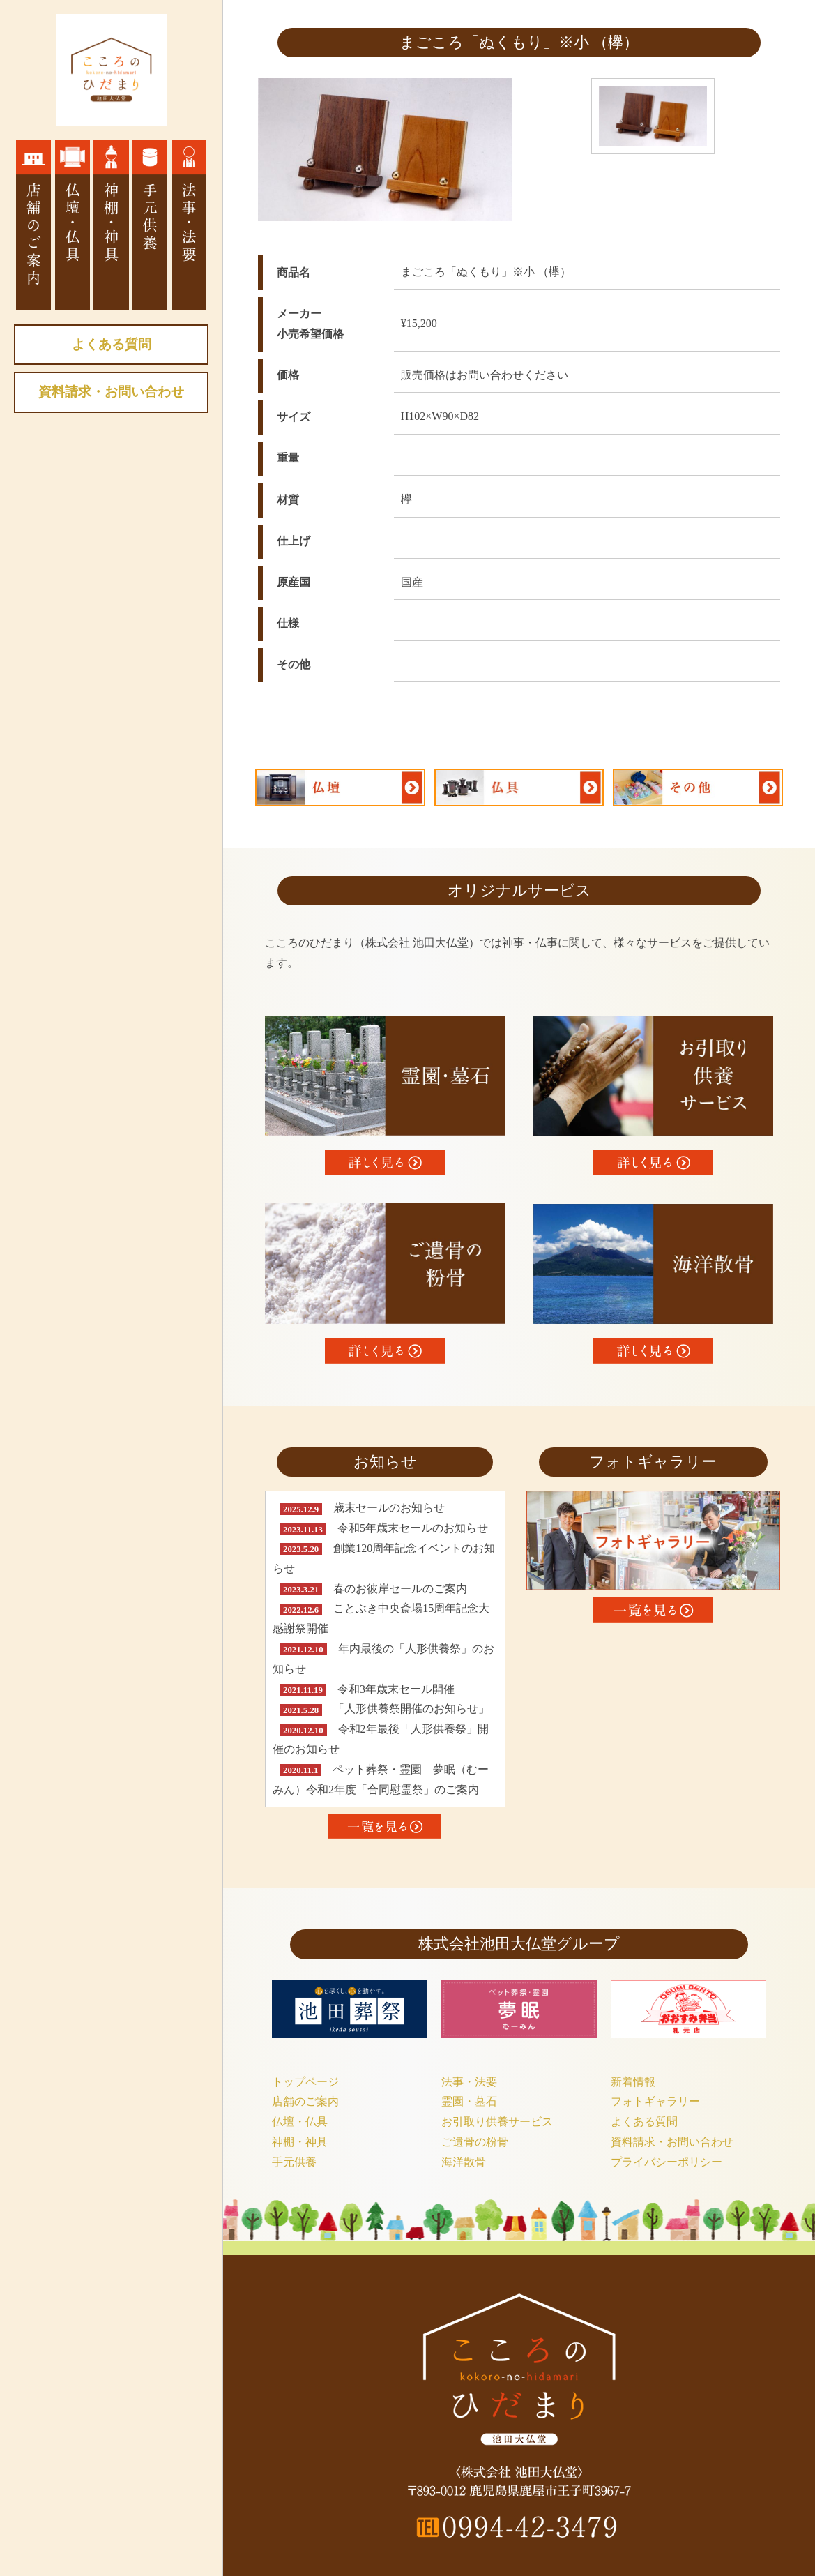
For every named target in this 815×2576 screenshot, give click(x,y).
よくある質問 (111, 344)
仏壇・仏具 (300, 2121)
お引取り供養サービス (497, 2121)
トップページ (305, 2082)
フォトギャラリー (655, 2101)
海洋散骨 (463, 2162)
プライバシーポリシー (666, 2162)
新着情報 (633, 2082)
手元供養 (294, 2162)
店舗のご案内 (305, 2101)
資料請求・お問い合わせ (111, 391)
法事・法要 (469, 2082)
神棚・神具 (300, 2142)
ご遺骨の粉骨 (474, 2142)
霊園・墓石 (469, 2101)
